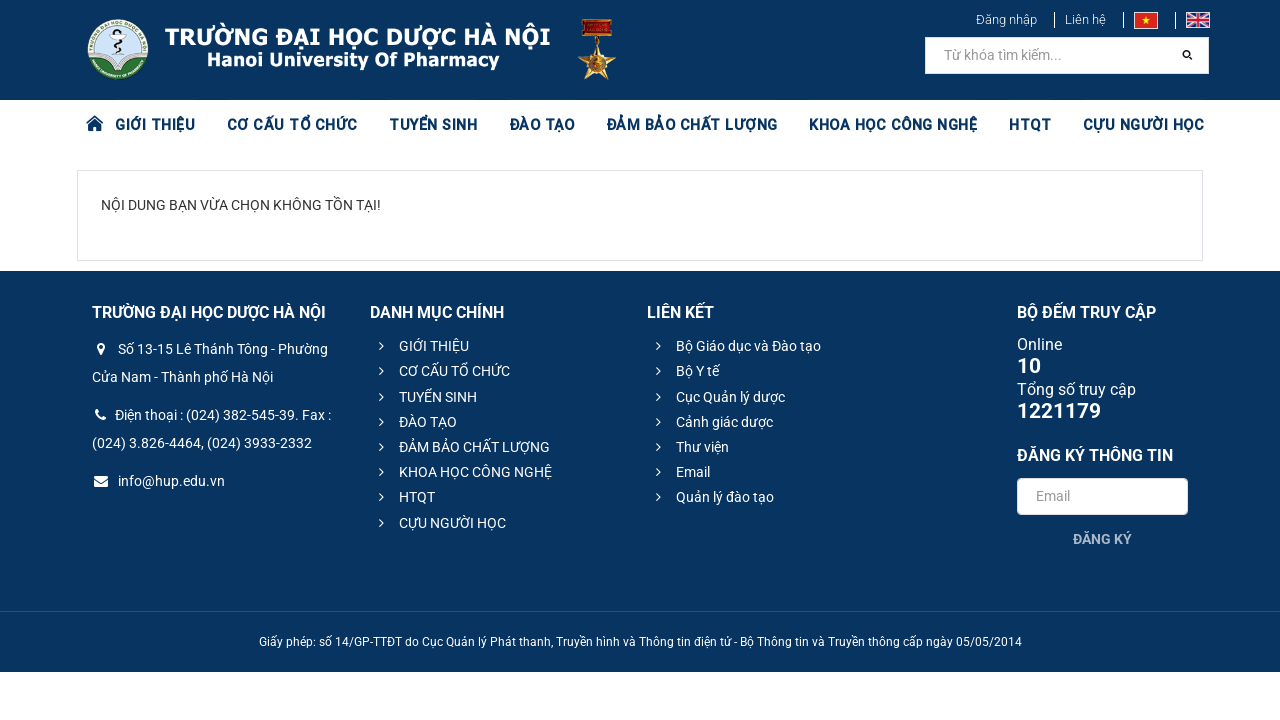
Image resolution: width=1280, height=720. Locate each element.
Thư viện (689, 447)
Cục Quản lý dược (717, 397)
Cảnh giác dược (711, 422)
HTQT (999, 125)
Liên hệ (1085, 19)
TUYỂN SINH (420, 125)
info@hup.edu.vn (158, 481)
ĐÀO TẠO (527, 125)
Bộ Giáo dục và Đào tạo (735, 346)
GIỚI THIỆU (154, 125)
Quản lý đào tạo (712, 497)
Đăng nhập (1006, 19)
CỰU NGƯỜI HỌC (1109, 125)
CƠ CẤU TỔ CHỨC (285, 125)
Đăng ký (1102, 539)
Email (680, 472)
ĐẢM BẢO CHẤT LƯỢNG (671, 125)
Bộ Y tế (684, 371)
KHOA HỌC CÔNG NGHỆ (865, 125)
